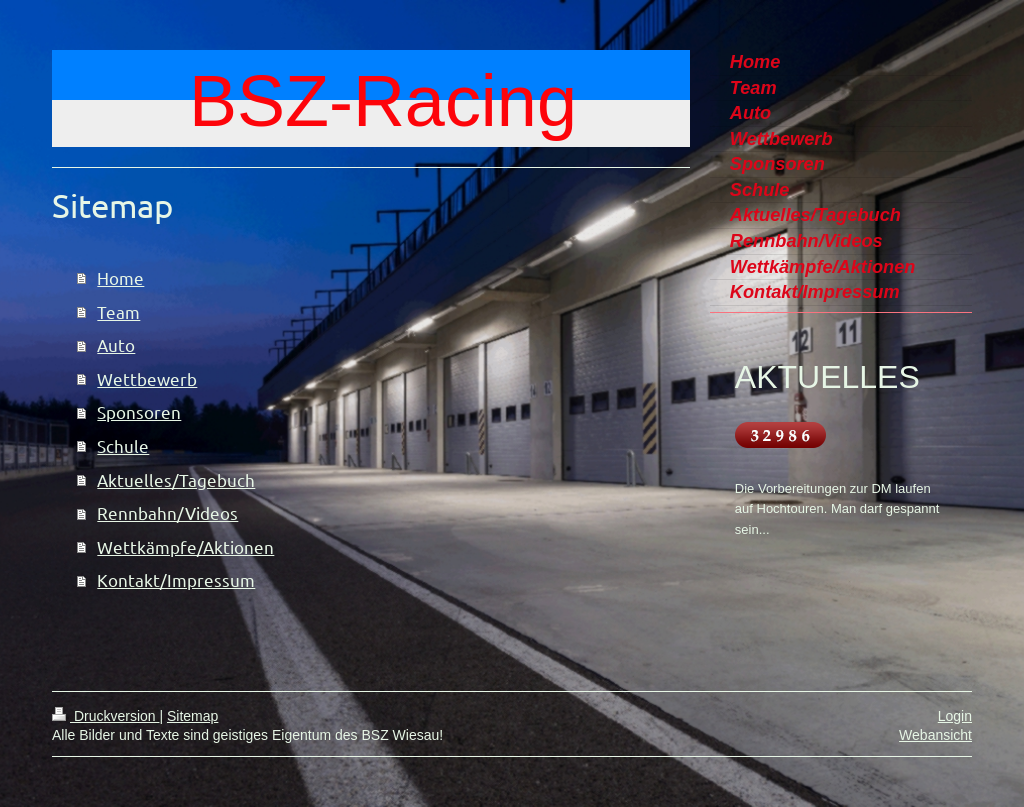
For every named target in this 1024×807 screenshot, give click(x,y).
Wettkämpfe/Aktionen (185, 546)
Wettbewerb (147, 378)
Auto (116, 344)
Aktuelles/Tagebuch (176, 479)
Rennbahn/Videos (167, 512)
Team (118, 311)
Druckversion (105, 716)
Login (955, 716)
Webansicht (935, 735)
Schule (123, 445)
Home (120, 277)
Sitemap (192, 716)
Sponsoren (139, 411)
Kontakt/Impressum (176, 579)
